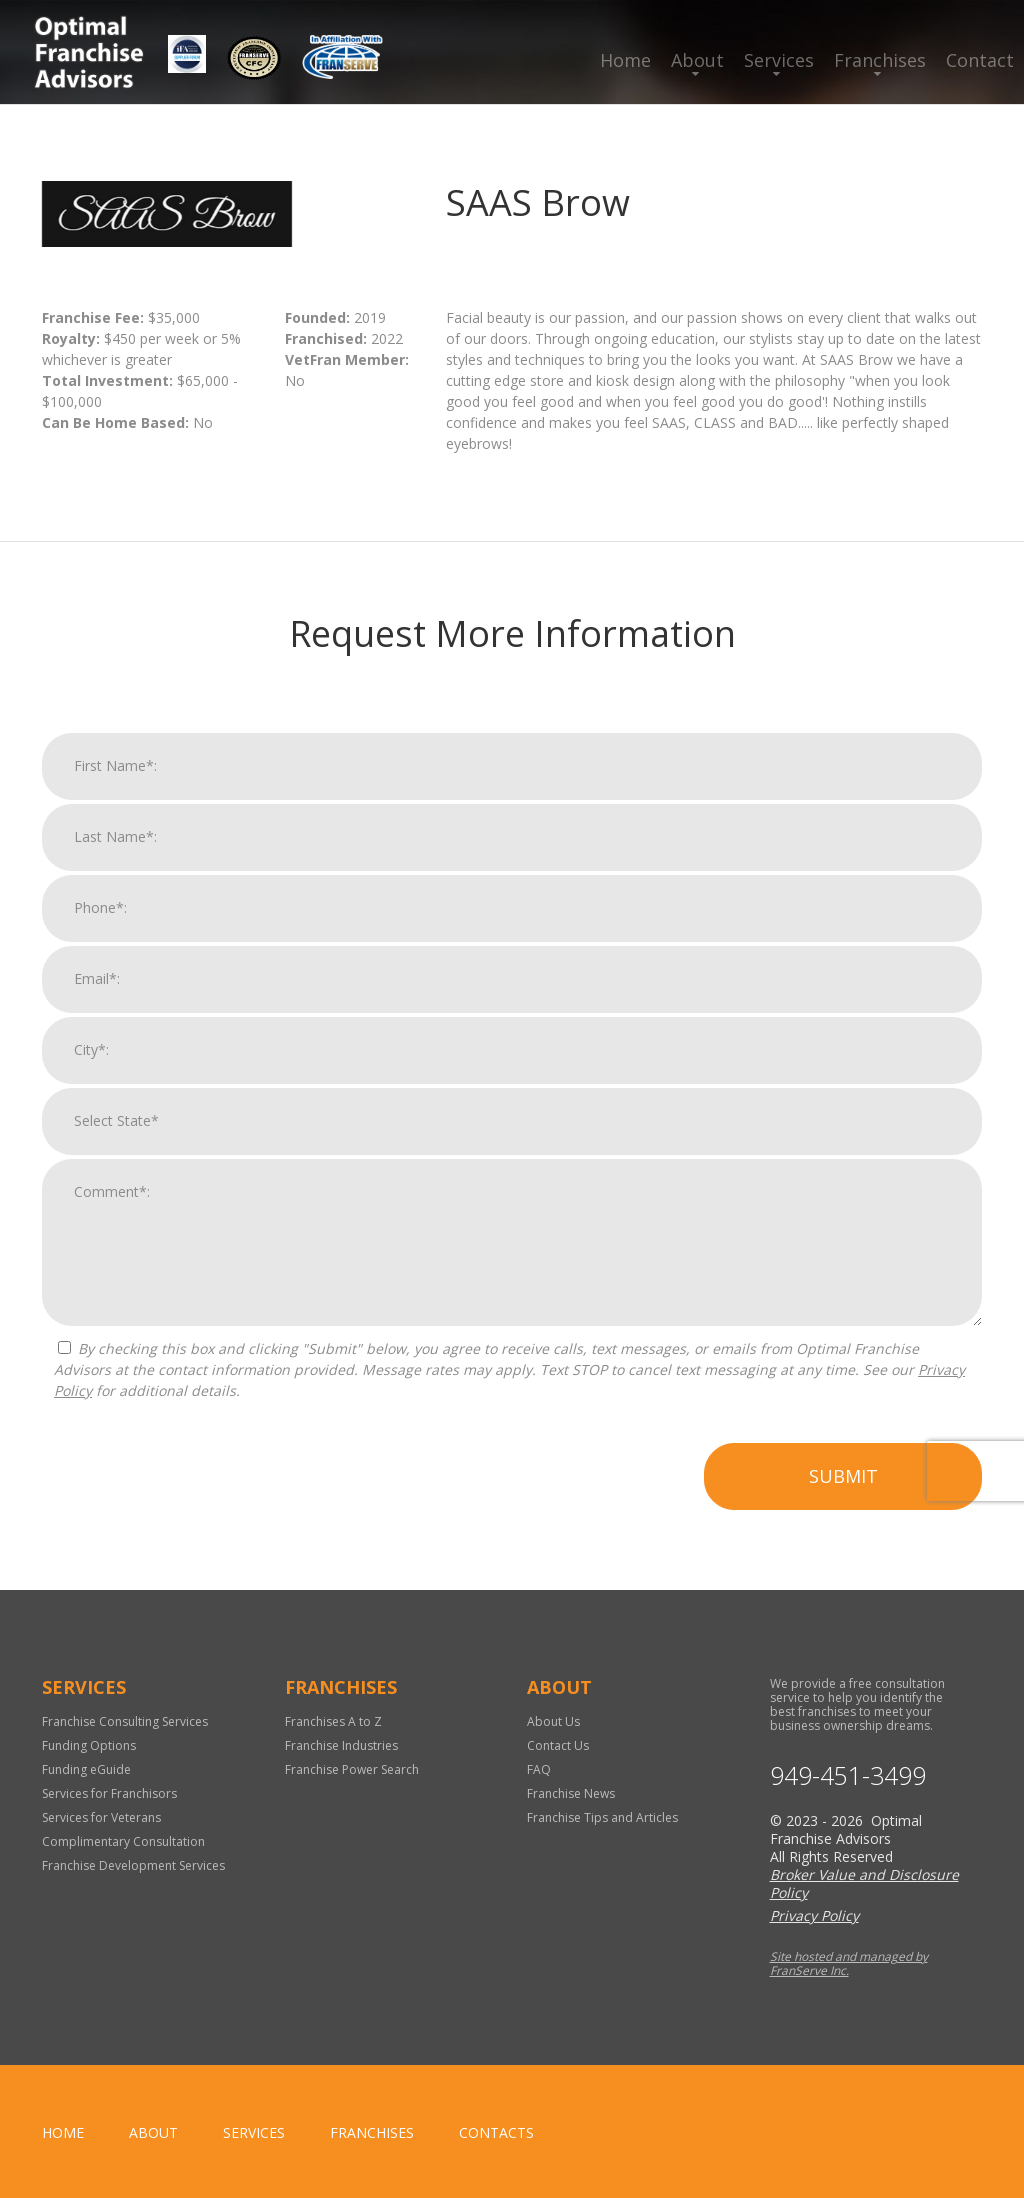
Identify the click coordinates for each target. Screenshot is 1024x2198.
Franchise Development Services (133, 1865)
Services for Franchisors (109, 1793)
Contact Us (558, 1745)
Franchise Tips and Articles (602, 1817)
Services (779, 60)
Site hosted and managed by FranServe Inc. (849, 1963)
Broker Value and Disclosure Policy (864, 1883)
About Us (553, 1721)
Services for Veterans (101, 1817)
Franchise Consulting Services (125, 1721)
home (63, 2132)
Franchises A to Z (333, 1721)
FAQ (539, 1769)
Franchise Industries (341, 1745)
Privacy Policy (814, 1915)
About (697, 60)
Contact (980, 60)
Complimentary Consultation (123, 1841)
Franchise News (571, 1793)
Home (625, 60)
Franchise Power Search (352, 1769)
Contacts (496, 2132)
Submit (843, 1483)
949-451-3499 (848, 1775)
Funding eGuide (86, 1769)
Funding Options (89, 1745)
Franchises (880, 60)
